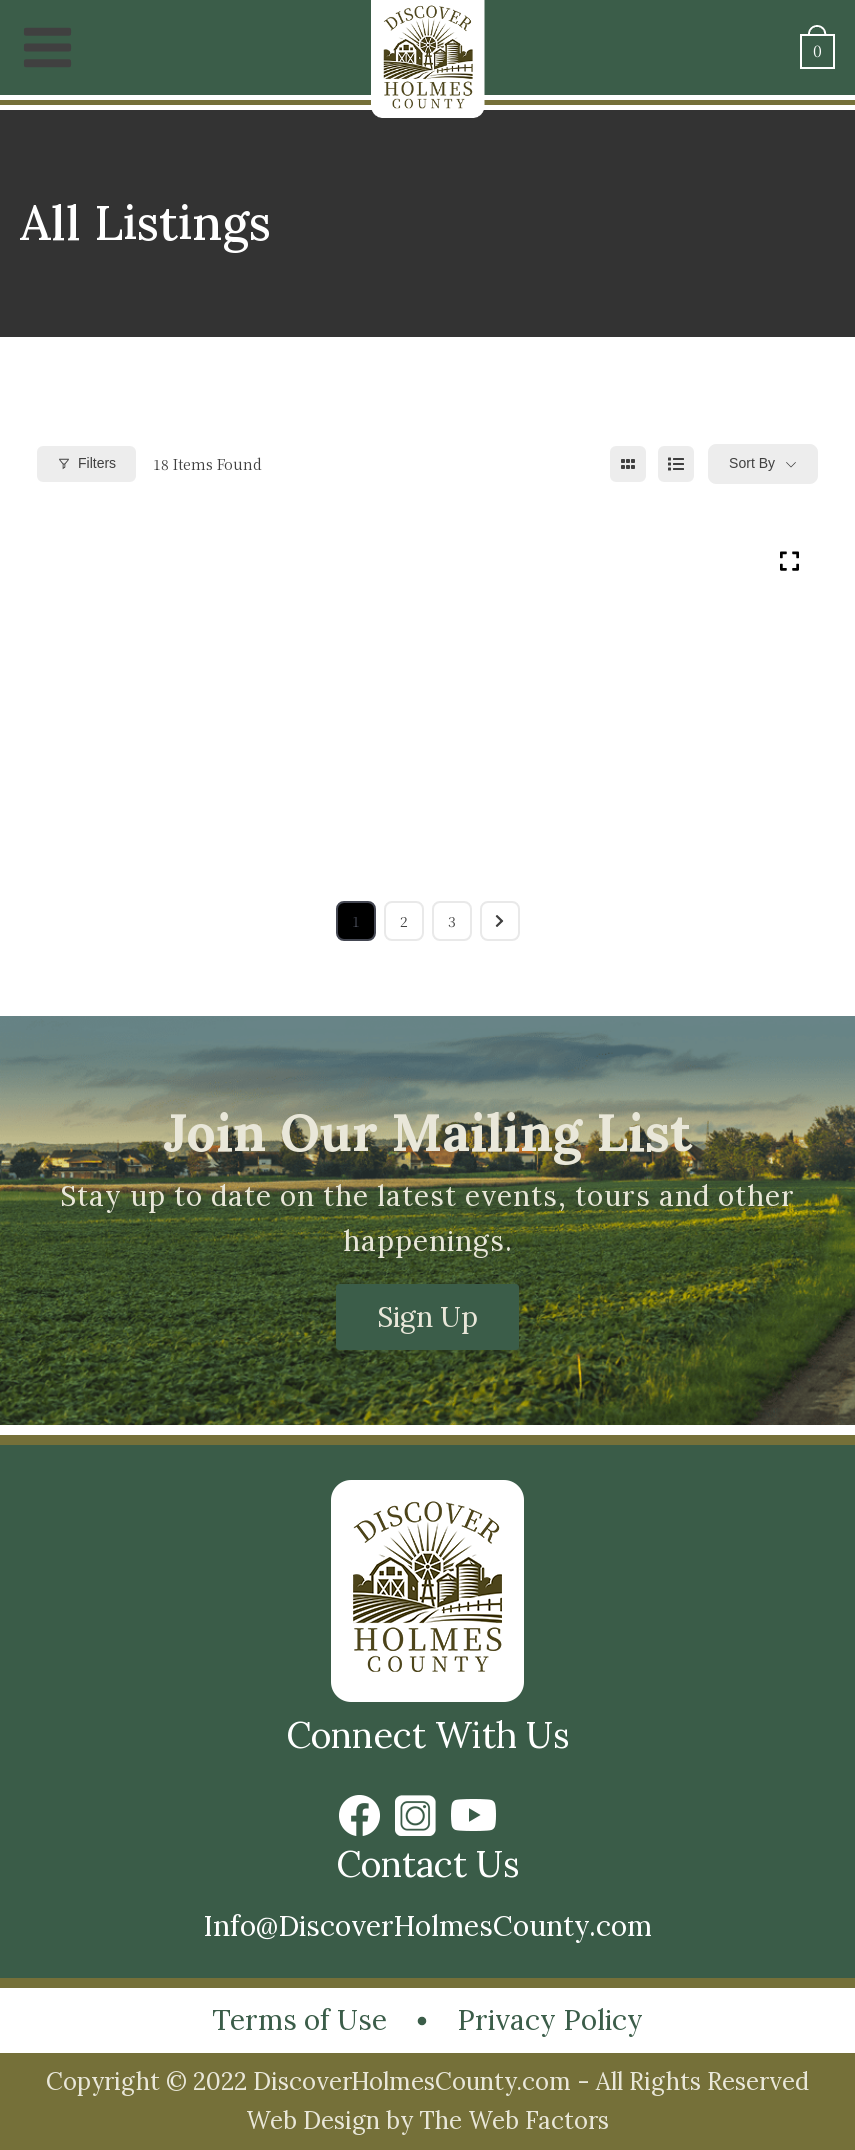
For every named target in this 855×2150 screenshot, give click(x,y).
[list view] (676, 464)
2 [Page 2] (404, 921)
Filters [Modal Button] (86, 463)
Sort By (752, 463)
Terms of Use (299, 2020)
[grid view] (628, 464)
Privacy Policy (550, 2020)
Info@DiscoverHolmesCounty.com (427, 1926)
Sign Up (427, 1317)
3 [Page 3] (452, 921)
